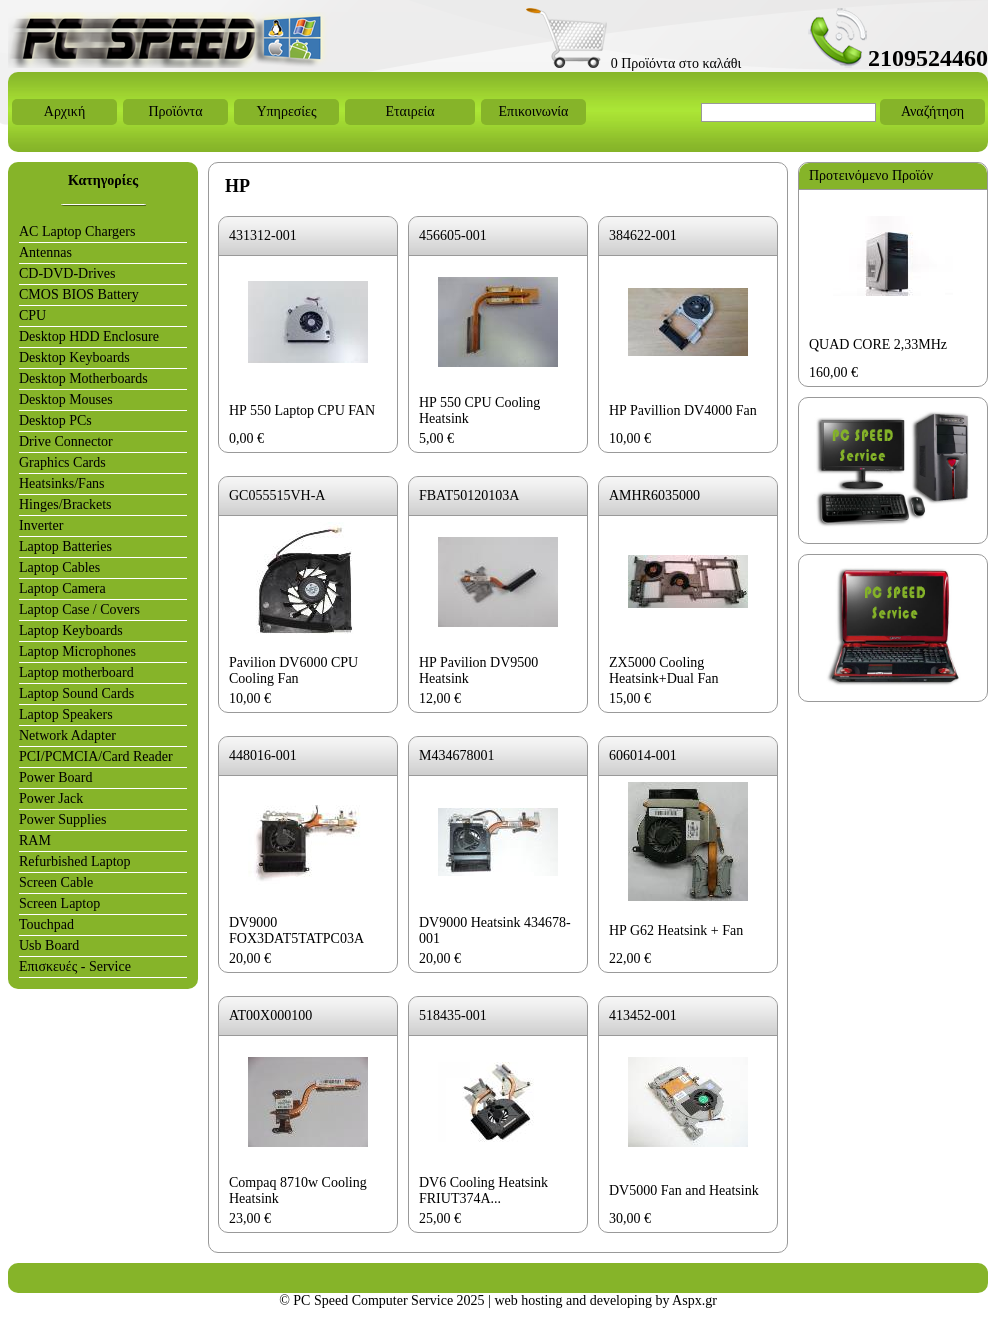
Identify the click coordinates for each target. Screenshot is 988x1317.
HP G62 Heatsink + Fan (676, 930)
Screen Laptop (59, 903)
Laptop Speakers (66, 714)
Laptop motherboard (76, 672)
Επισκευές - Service (75, 966)
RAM (35, 840)
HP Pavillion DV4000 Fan (683, 410)
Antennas (45, 252)
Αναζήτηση (932, 111)
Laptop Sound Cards (76, 693)
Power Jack (51, 798)
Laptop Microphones (77, 651)
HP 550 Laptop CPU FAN (302, 410)
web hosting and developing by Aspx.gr (605, 1300)
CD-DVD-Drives (67, 273)
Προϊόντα (175, 111)
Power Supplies (63, 819)
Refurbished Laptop (75, 861)
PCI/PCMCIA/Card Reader (96, 756)
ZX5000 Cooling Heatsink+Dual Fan (663, 670)
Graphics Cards (62, 462)
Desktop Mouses (66, 399)
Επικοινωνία (534, 111)
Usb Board (49, 945)
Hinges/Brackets (65, 504)
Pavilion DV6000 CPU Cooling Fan (293, 670)
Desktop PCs (55, 420)
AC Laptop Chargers (77, 231)
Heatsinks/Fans (62, 483)
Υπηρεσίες (286, 111)
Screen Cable (56, 882)
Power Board (56, 777)
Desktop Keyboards (74, 357)
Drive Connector (66, 441)
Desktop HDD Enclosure (89, 336)
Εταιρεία (409, 111)
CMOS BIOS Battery (79, 294)
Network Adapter (67, 735)
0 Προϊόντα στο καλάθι (633, 63)
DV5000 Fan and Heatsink (684, 1190)
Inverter (41, 525)
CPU (32, 315)
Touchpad (46, 924)
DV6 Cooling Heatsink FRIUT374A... (483, 1190)
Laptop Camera (62, 588)
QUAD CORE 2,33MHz (878, 344)
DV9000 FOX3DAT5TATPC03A (296, 930)
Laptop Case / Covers (79, 609)
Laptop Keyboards (71, 630)
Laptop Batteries (65, 546)
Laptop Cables (59, 567)
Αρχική (64, 111)
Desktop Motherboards (83, 378)
